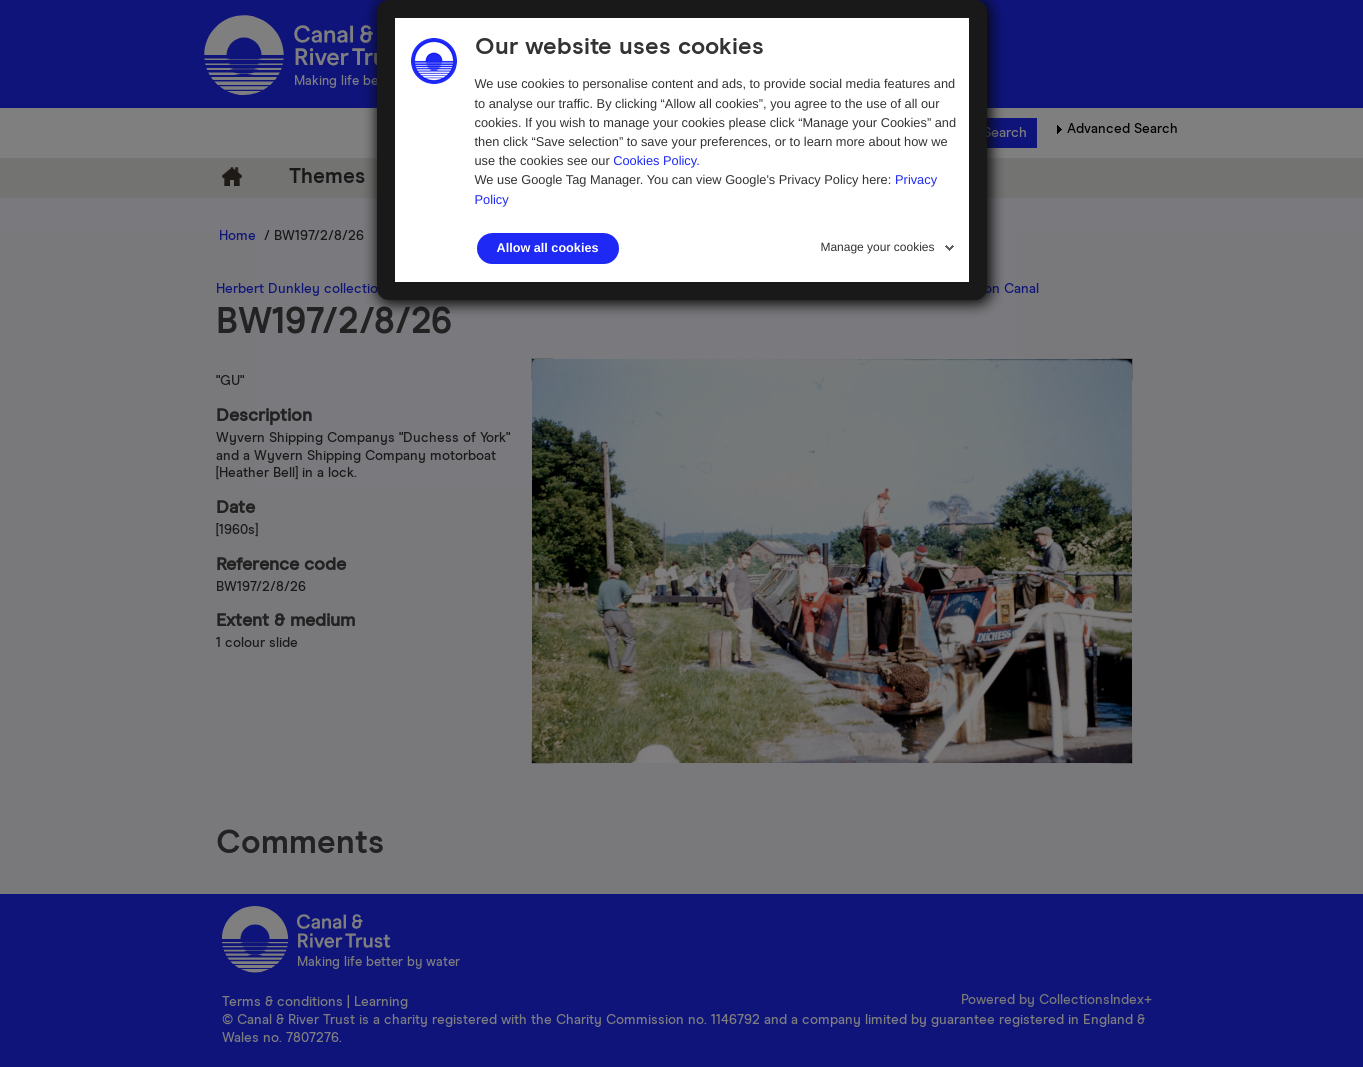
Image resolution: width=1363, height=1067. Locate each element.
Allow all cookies (548, 248)
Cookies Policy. (656, 160)
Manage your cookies (877, 247)
